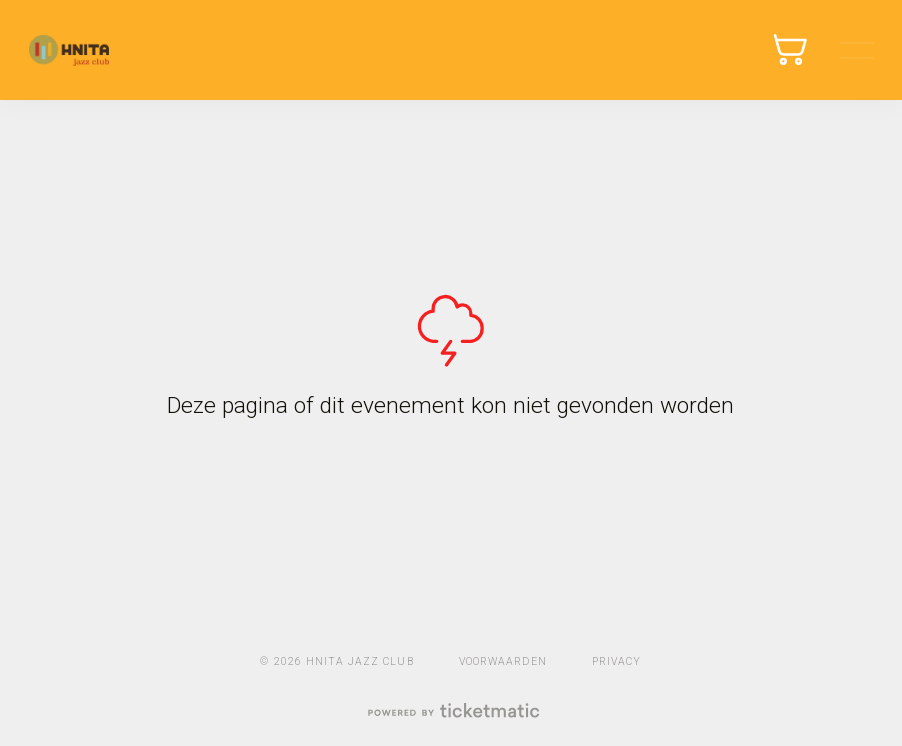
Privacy (616, 661)
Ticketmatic (69, 50)
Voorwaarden (503, 661)
